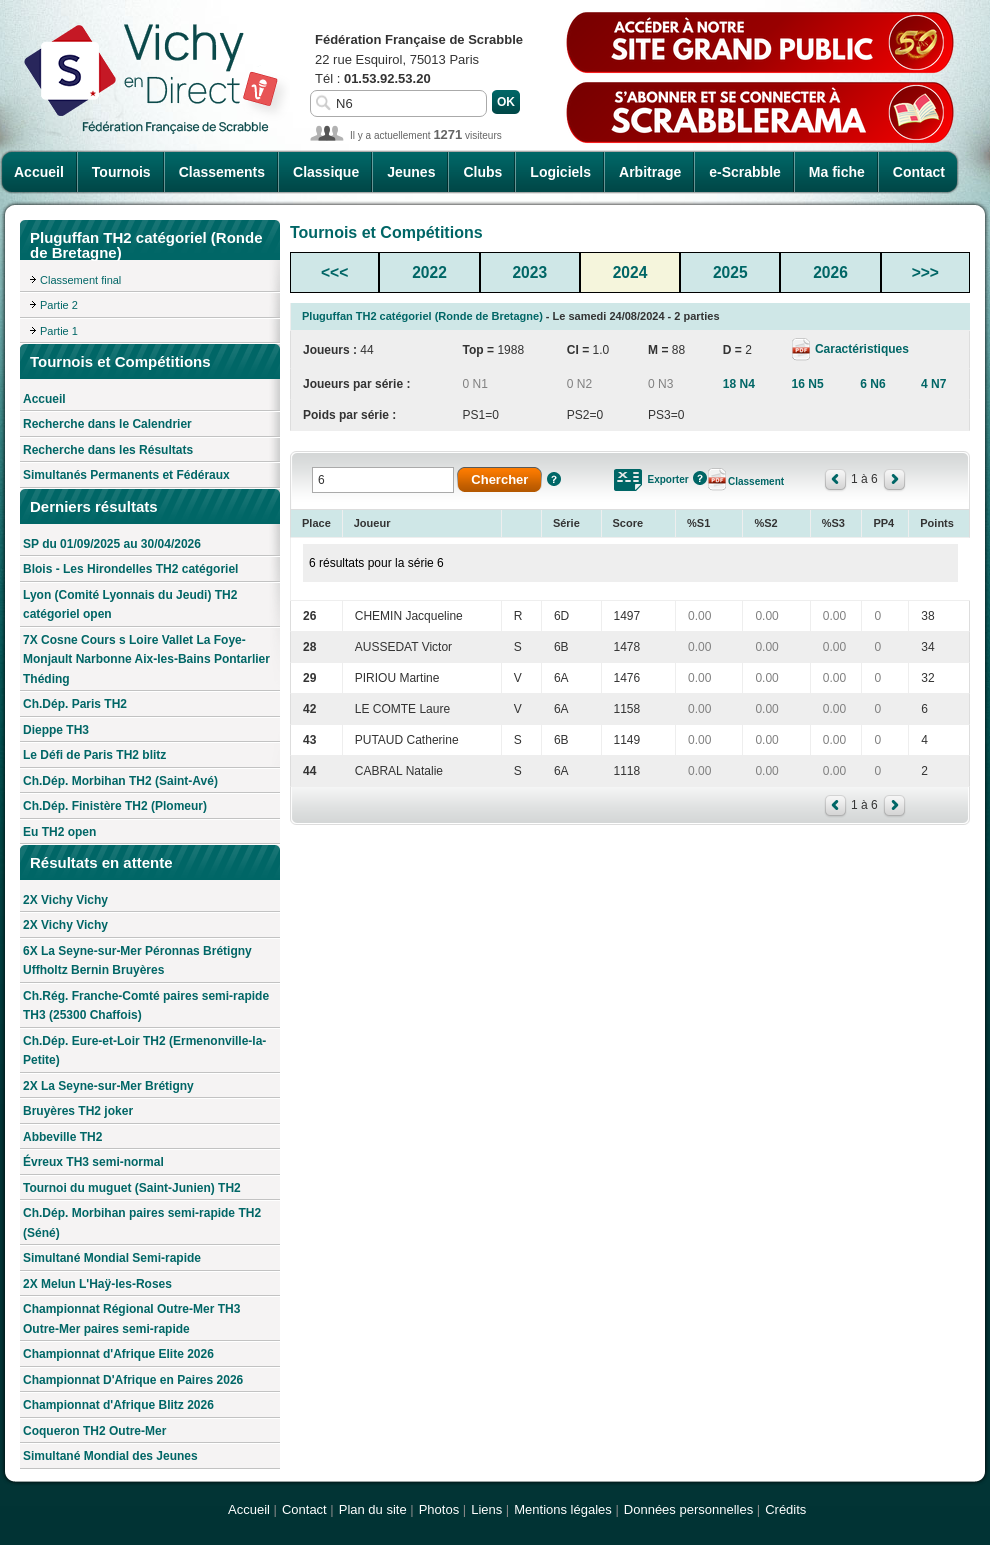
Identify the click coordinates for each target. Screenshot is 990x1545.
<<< (334, 272)
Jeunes (411, 172)
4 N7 (933, 384)
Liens (486, 1509)
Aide (554, 479)
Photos (439, 1509)
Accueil (39, 172)
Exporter (668, 479)
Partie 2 (59, 305)
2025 (730, 272)
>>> (925, 272)
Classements (222, 172)
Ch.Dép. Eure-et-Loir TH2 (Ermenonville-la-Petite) (144, 1051)
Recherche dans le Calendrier (107, 424)
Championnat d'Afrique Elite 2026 (118, 1354)
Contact (919, 172)
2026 (830, 272)
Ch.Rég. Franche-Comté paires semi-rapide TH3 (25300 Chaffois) (146, 1006)
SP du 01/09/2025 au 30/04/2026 (112, 544)
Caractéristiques (860, 349)
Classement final (80, 280)
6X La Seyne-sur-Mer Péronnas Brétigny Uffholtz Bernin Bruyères (137, 961)
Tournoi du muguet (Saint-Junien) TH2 (132, 1188)
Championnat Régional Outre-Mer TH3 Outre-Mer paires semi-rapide (131, 1319)
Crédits (785, 1509)
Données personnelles (688, 1509)
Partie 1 (59, 331)
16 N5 (808, 384)
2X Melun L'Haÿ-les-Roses (97, 1284)
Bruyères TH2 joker (78, 1111)
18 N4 (739, 384)
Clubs (482, 172)
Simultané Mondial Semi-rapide (112, 1258)
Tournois (121, 172)
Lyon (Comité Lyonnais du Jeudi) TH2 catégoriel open (130, 605)
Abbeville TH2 (62, 1137)
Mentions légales (563, 1509)
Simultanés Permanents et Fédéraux (126, 475)
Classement (756, 481)
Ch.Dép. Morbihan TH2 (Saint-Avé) (120, 781)
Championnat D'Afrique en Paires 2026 (133, 1380)
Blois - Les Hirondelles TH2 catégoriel (130, 569)
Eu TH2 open (59, 832)
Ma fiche (837, 172)
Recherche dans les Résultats (108, 450)
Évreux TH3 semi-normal (93, 1162)
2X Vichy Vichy (65, 900)
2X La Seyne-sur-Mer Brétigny (108, 1086)
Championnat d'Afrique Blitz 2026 (118, 1405)
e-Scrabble (745, 172)
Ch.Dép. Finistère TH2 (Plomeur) (115, 806)
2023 (529, 272)
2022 (429, 272)
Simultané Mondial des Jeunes (110, 1456)
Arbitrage (650, 172)
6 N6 (872, 384)
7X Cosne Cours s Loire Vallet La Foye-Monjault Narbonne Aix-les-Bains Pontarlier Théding (146, 659)
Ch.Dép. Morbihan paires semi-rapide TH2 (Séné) (142, 1223)
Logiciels (560, 172)
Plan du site (373, 1509)
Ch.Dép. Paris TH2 (75, 704)
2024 (630, 272)
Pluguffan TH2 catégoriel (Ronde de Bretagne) (422, 316)
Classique (326, 172)
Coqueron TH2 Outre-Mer (94, 1431)
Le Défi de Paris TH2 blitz (94, 755)
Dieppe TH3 (56, 730)
